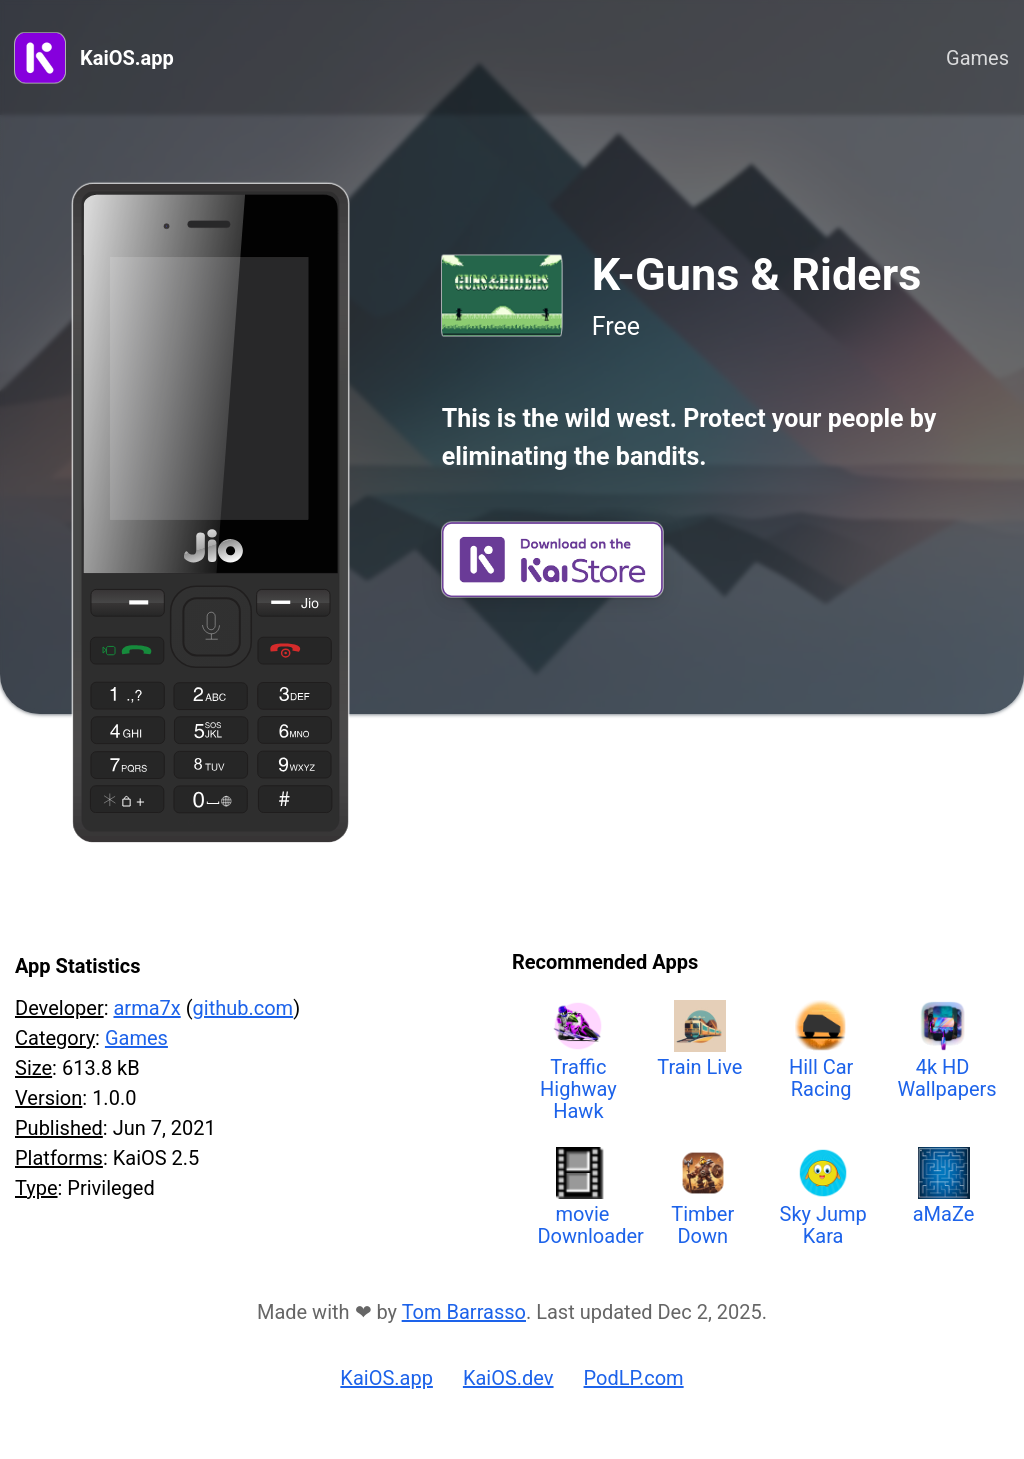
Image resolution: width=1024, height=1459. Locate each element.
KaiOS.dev (508, 1378)
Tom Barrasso (464, 1312)
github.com (243, 1008)
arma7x (146, 1008)
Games (977, 58)
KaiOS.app (127, 58)
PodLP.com (634, 1378)
